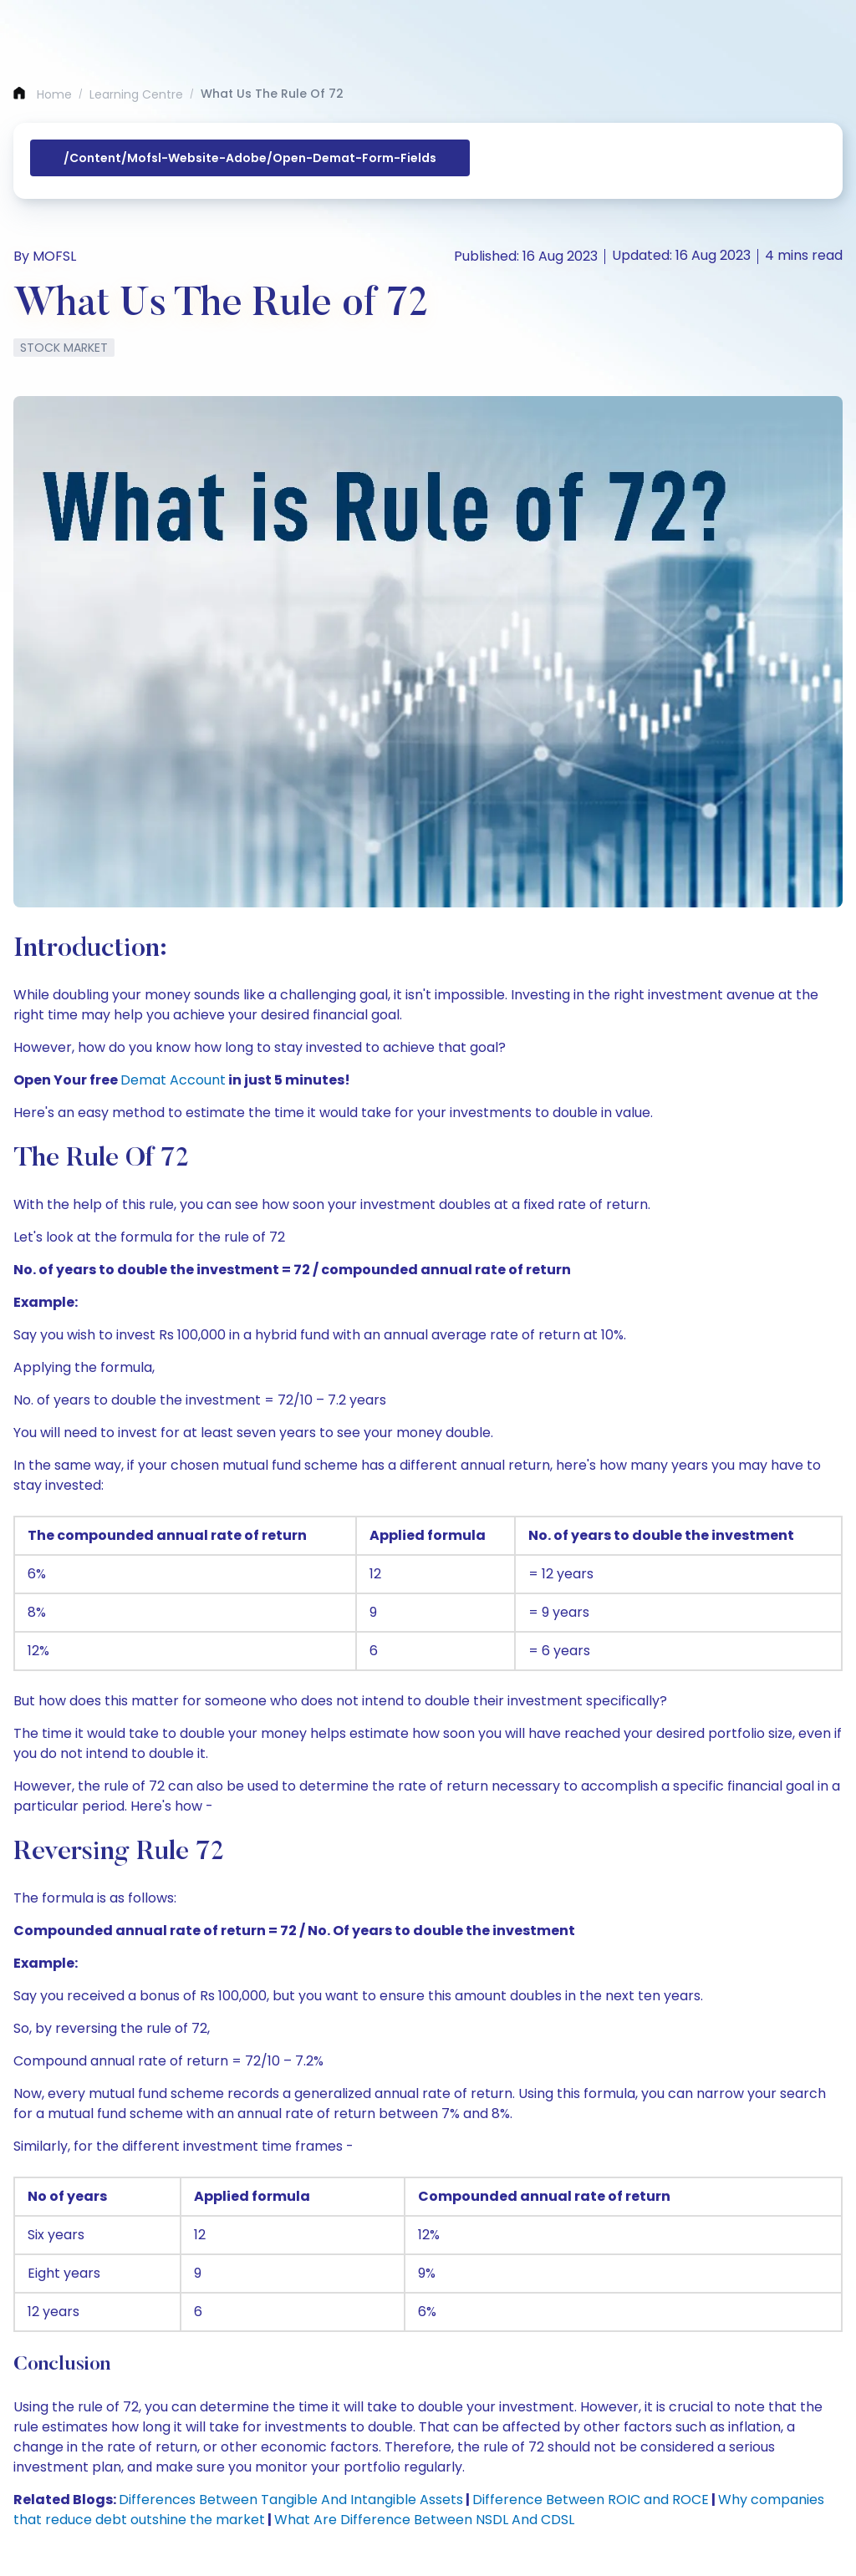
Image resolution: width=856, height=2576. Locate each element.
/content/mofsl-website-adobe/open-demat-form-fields (250, 158)
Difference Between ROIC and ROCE (590, 2499)
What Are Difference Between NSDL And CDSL (424, 2519)
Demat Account (173, 1080)
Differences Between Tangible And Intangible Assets (291, 2499)
